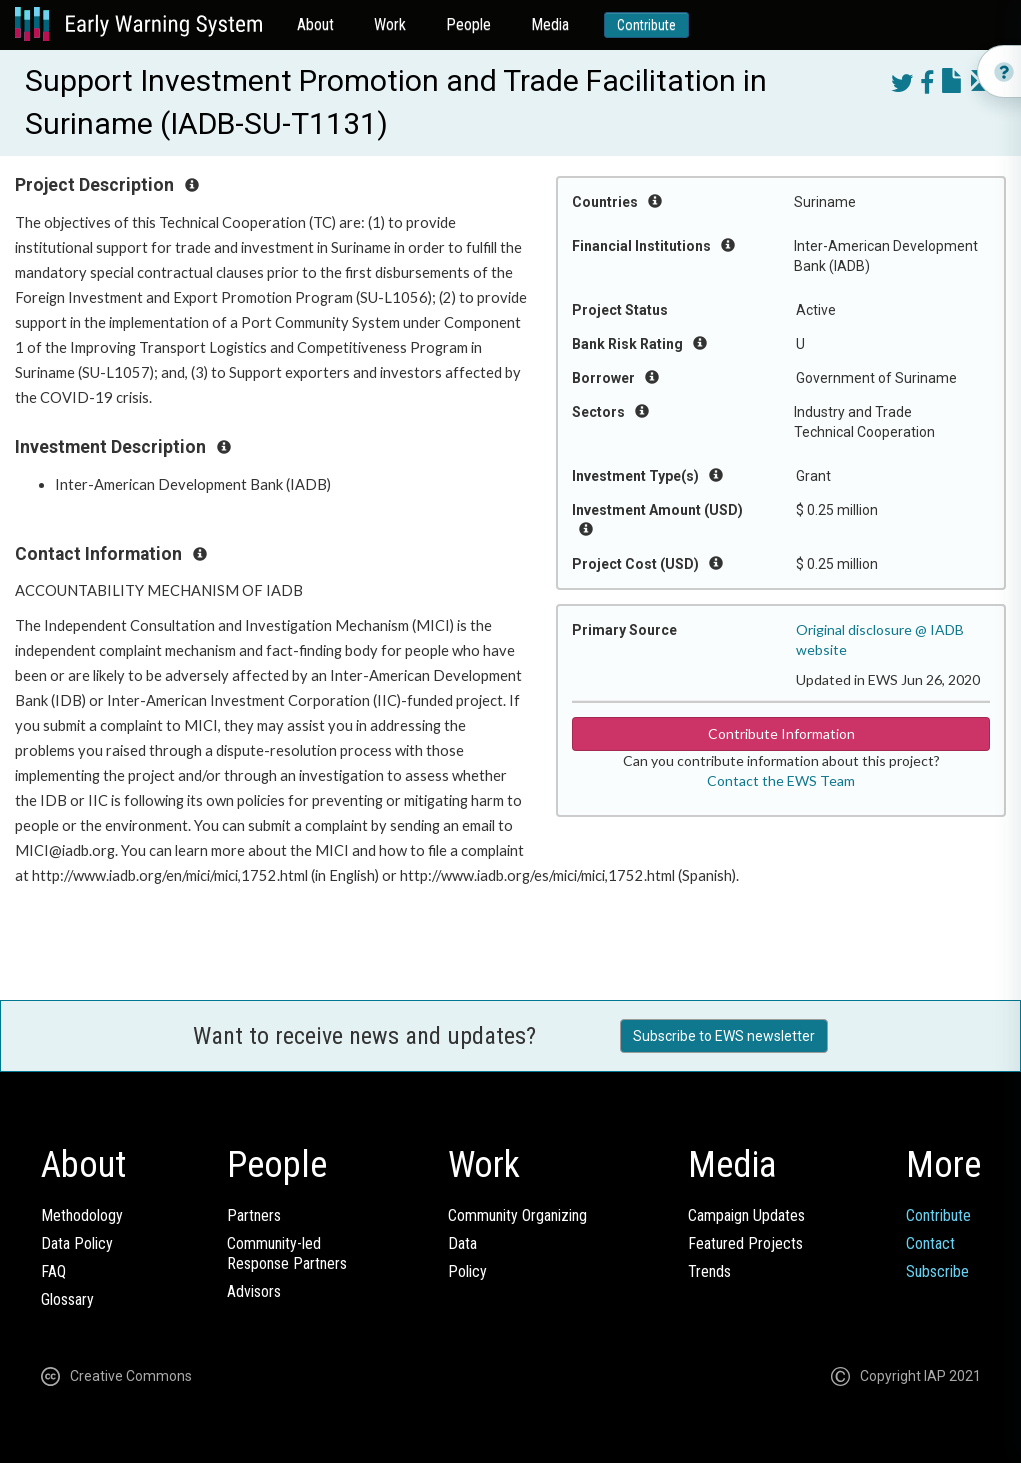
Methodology (82, 1215)
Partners (254, 1215)
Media (550, 24)
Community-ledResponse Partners (287, 1253)
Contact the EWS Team (781, 780)
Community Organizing (517, 1215)
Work (390, 24)
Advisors (254, 1291)
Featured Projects (745, 1243)
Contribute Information (781, 733)
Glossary (67, 1299)
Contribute (646, 25)
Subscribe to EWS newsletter (724, 1036)
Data (462, 1243)
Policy (467, 1271)
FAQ (53, 1271)
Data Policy (77, 1243)
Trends (709, 1271)
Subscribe (937, 1271)
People (468, 24)
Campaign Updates (746, 1215)
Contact (930, 1243)
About (315, 24)
